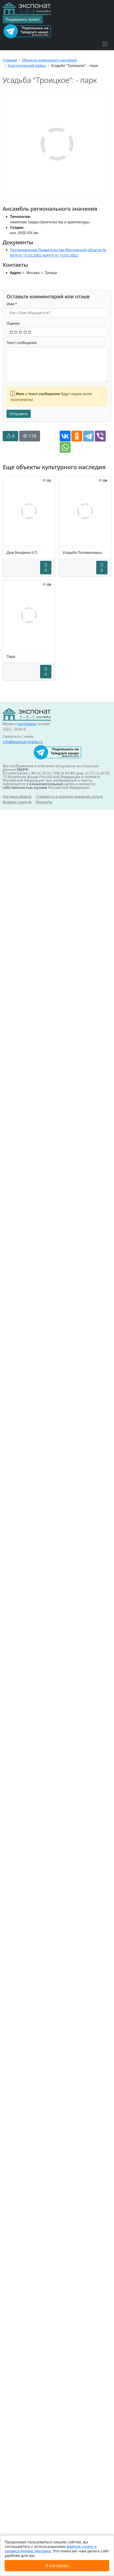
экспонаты (27, 2489)
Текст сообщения (21, 342)
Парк (11, 656)
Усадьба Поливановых (82, 552)
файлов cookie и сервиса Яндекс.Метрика (51, 2548)
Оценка (13, 323)
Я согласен (56, 2565)
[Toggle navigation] (105, 43)
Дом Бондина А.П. (22, 552)
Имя (12, 303)
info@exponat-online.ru (23, 2507)
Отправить (18, 413)
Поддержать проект (22, 19)
